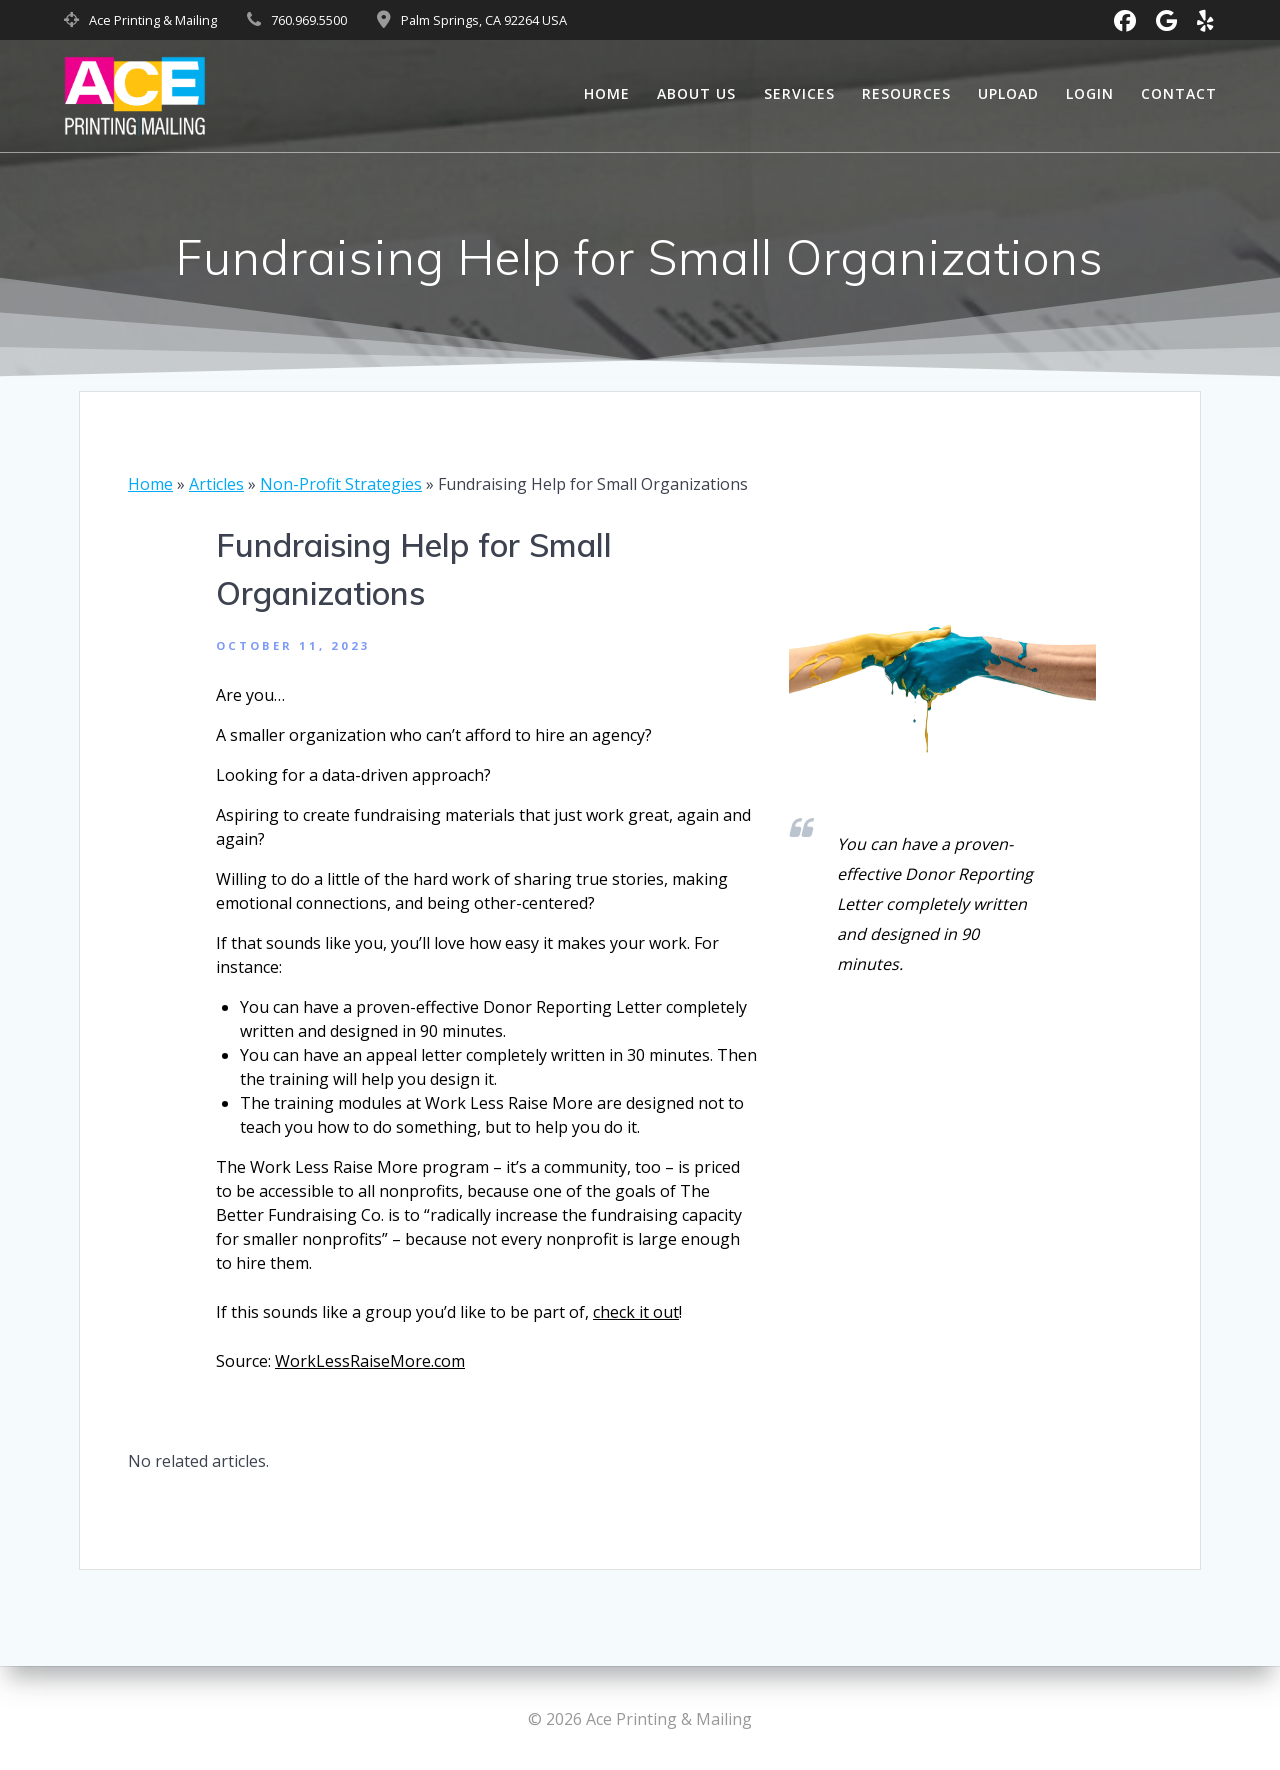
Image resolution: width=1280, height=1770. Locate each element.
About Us (696, 93)
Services (799, 93)
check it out (636, 1312)
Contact (1179, 93)
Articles (216, 484)
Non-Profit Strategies (341, 484)
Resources (906, 93)
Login (1090, 93)
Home (607, 93)
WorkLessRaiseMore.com (370, 1361)
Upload (1008, 93)
